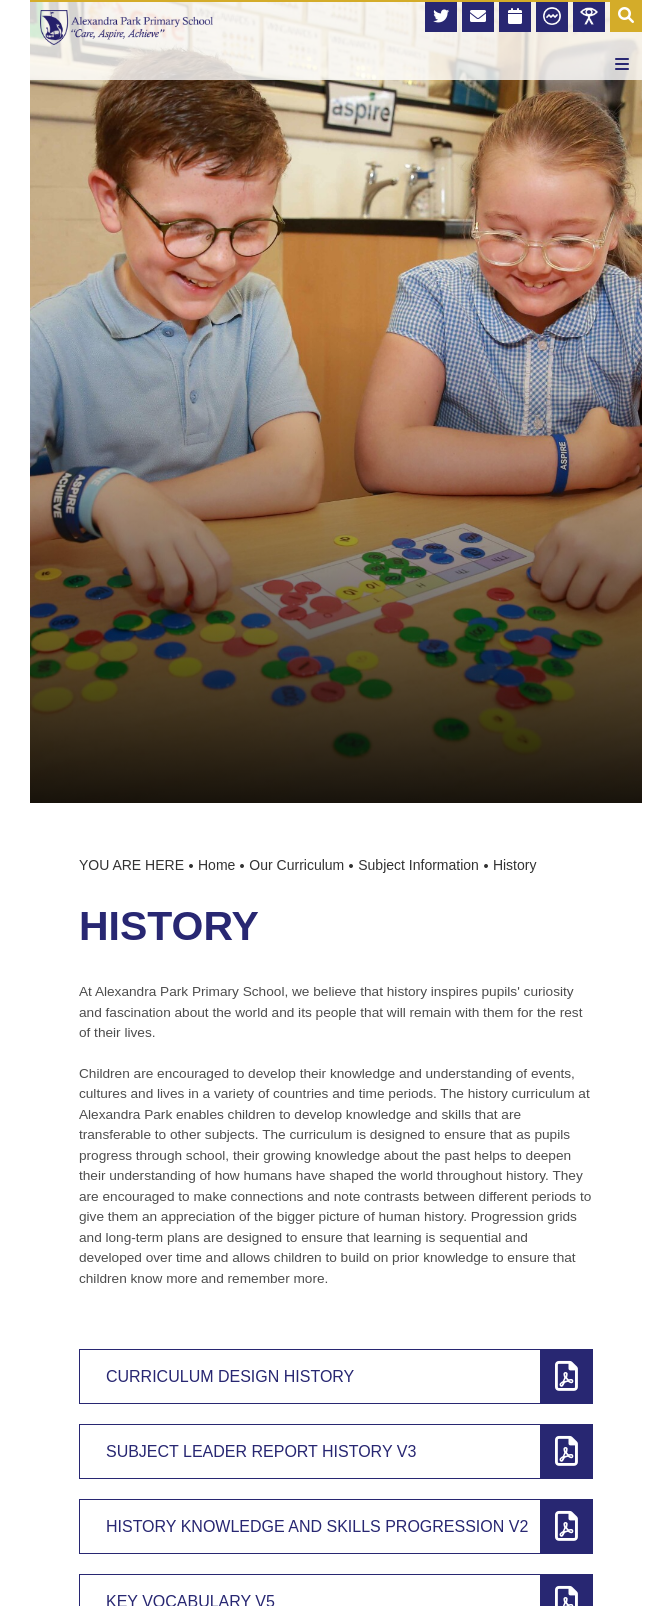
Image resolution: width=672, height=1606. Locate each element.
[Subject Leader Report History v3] (336, 1451)
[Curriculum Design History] (336, 1376)
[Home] (126, 27)
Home (216, 865)
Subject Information (418, 865)
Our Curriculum (296, 865)
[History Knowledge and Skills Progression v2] (336, 1526)
